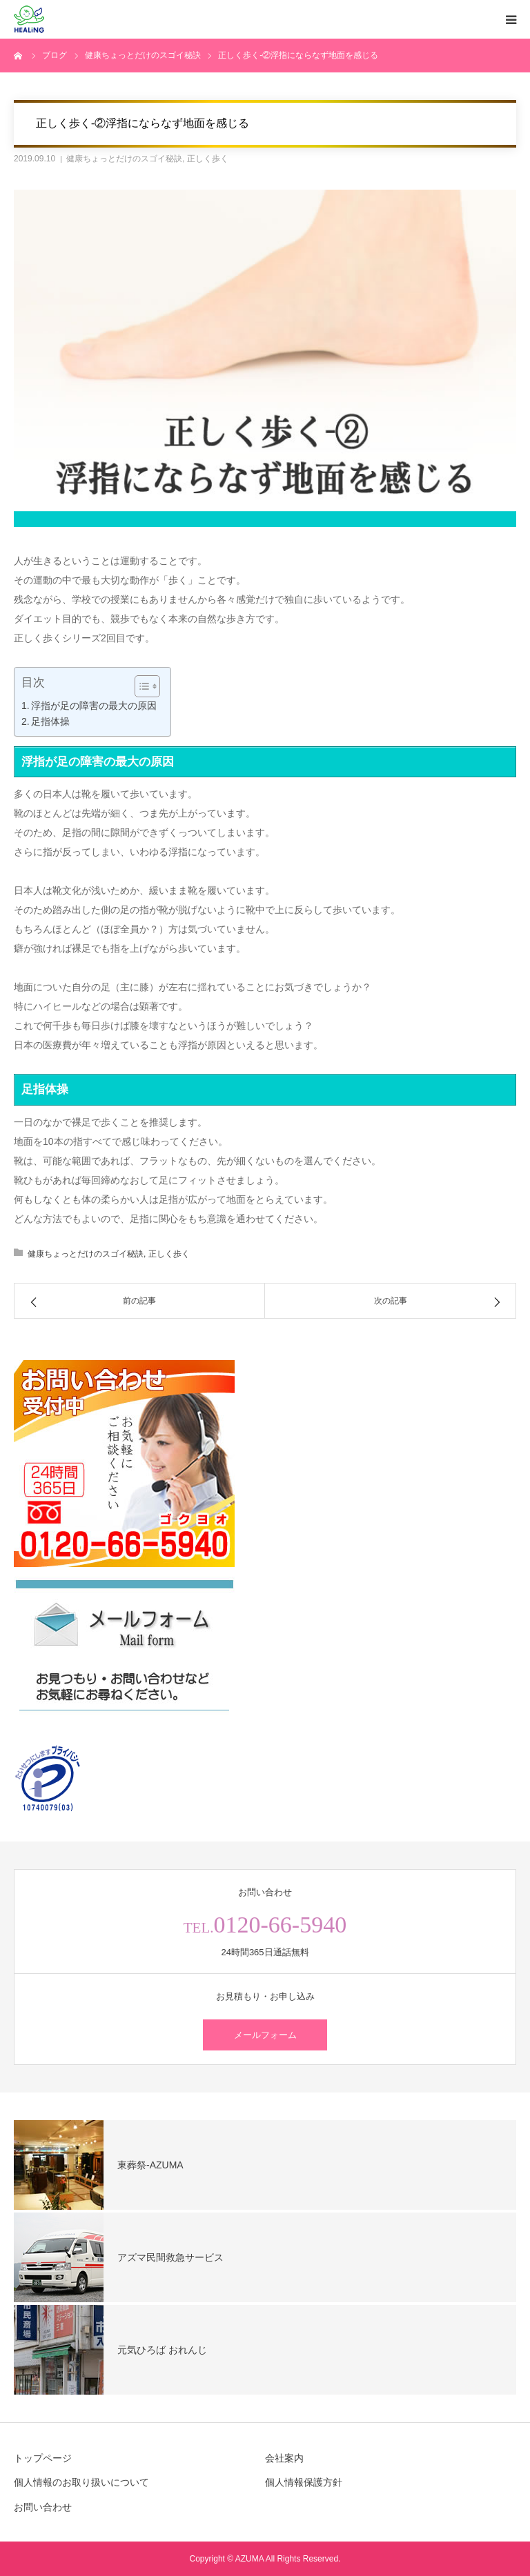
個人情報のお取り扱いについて (81, 2482)
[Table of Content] (147, 686)
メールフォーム (265, 2035)
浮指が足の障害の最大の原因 (94, 705)
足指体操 (50, 721)
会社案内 (284, 2458)
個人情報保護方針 (303, 2482)
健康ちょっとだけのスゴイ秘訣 (124, 158)
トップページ (43, 2458)
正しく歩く (207, 158)
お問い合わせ (43, 2507)
